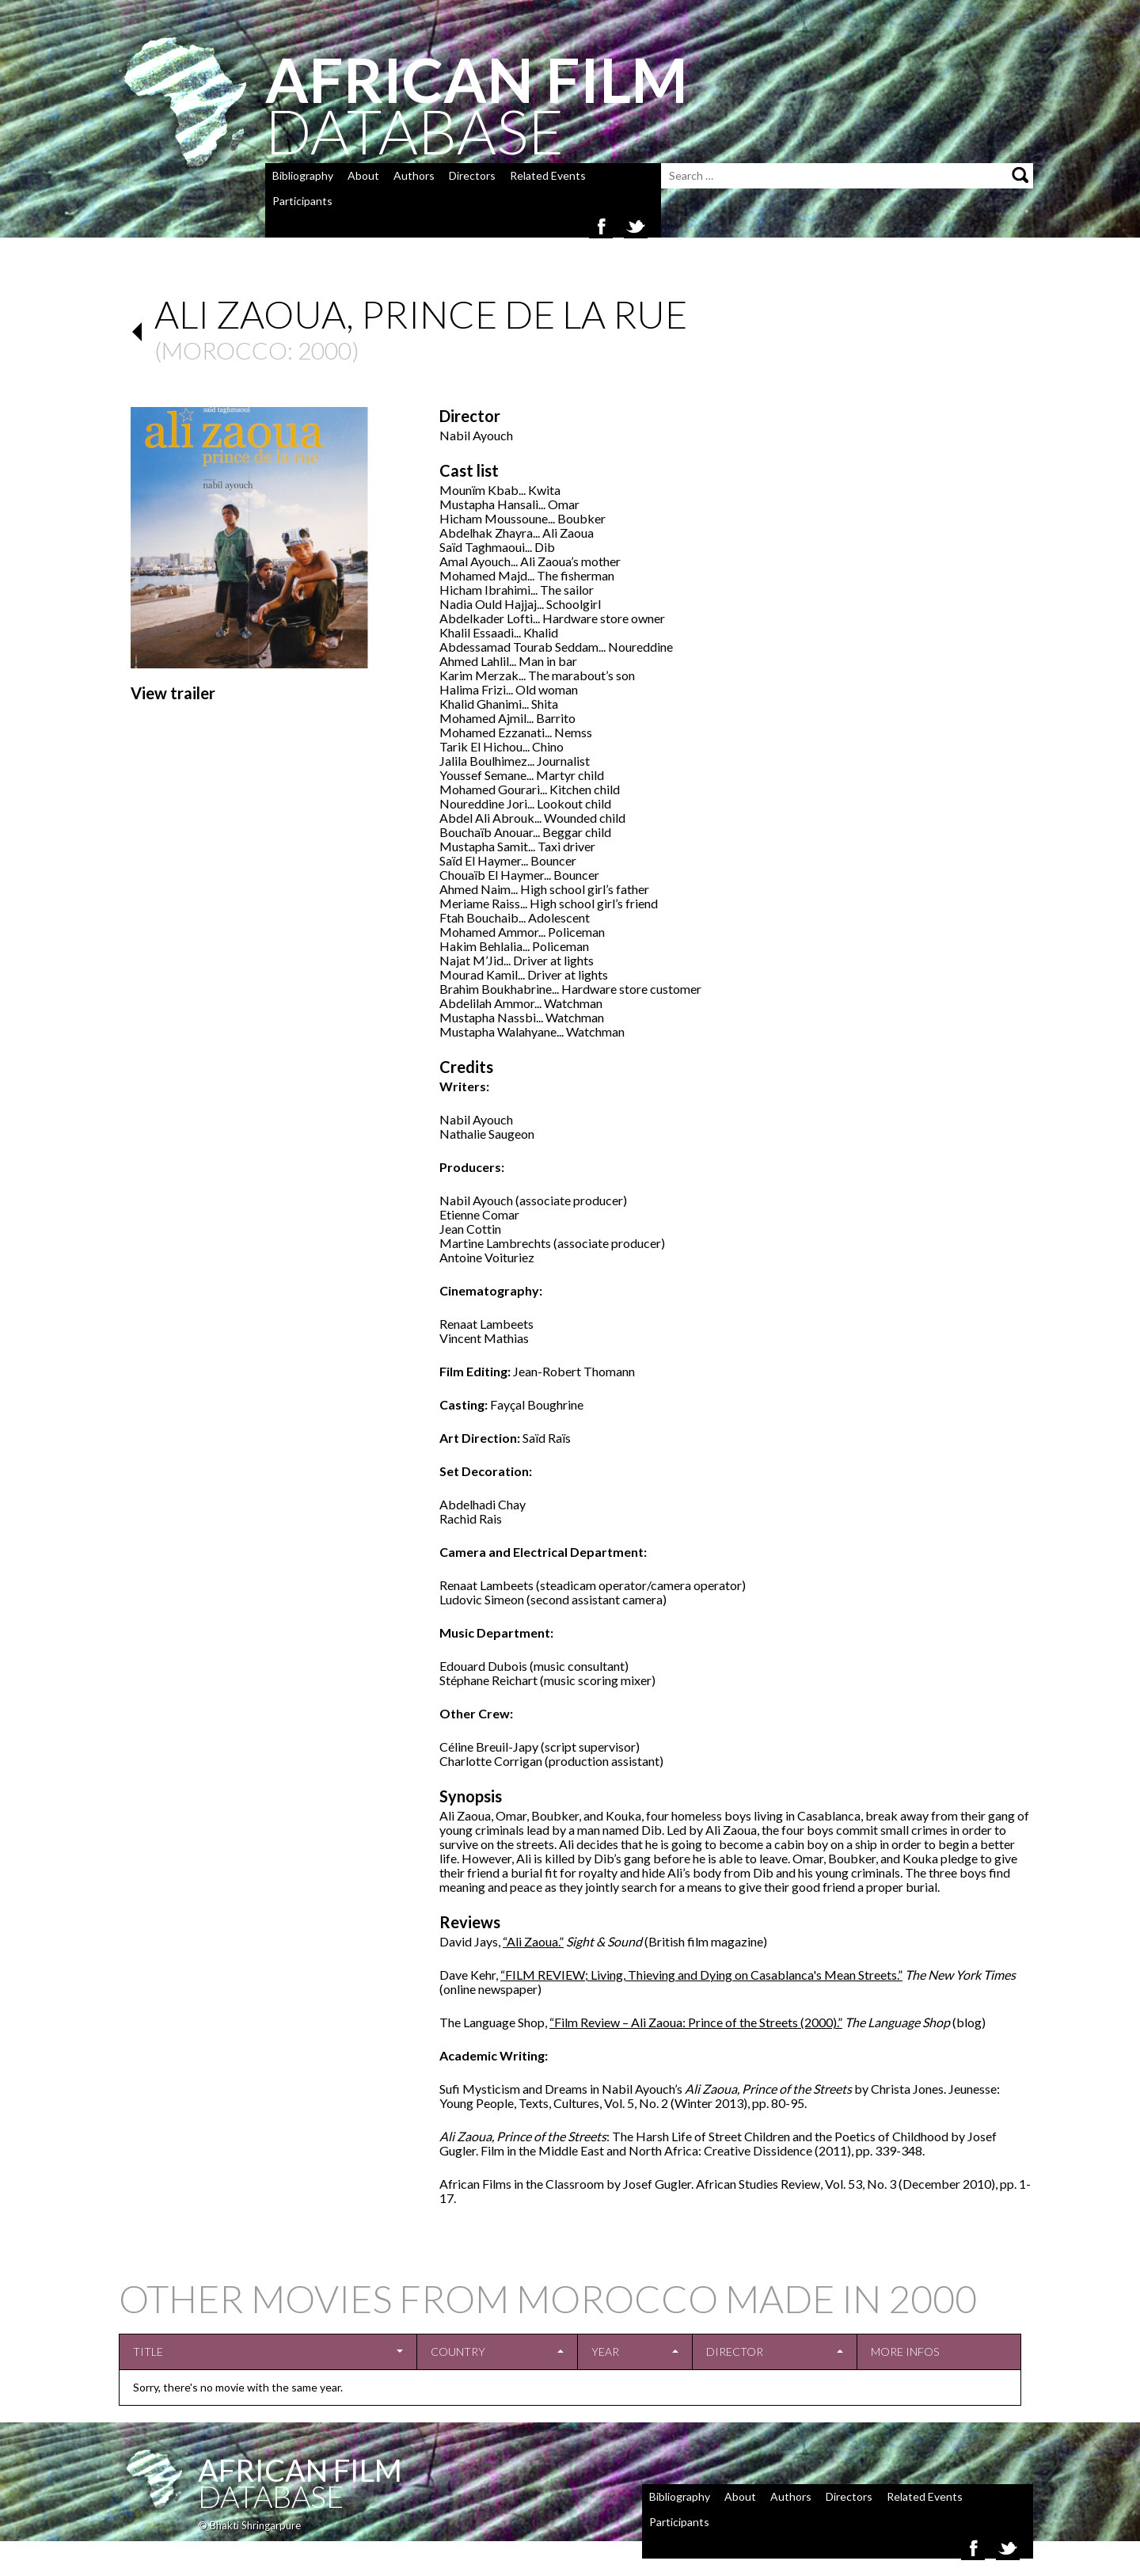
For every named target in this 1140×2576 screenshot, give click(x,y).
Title (148, 2351)
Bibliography (302, 175)
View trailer (173, 692)
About (363, 175)
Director (734, 2351)
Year (605, 2351)
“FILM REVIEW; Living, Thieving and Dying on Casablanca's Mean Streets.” (701, 1974)
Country (458, 2351)
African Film (300, 2470)
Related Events (548, 175)
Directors (472, 175)
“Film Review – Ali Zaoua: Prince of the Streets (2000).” (695, 2022)
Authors (414, 175)
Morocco (224, 350)
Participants (302, 200)
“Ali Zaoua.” (533, 1941)
